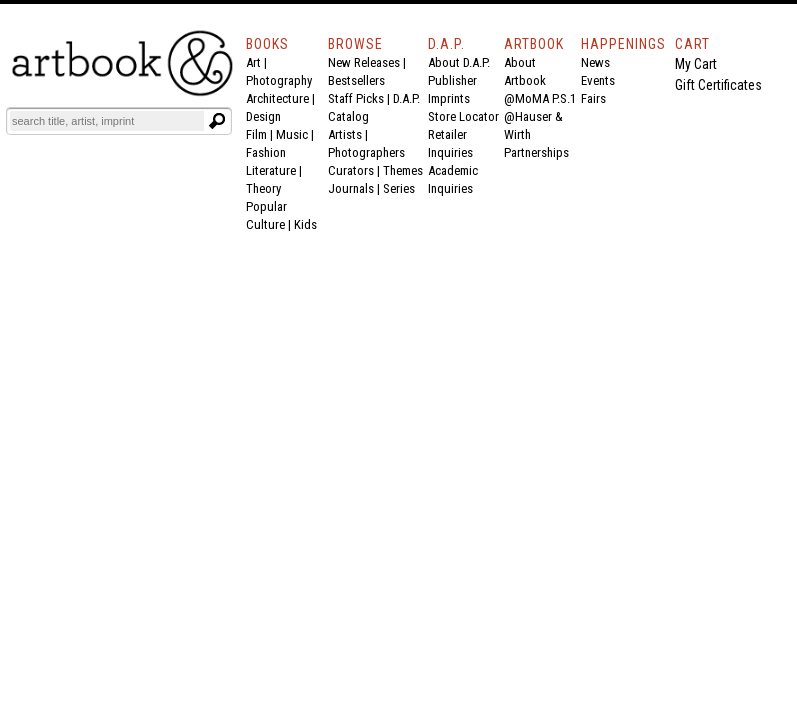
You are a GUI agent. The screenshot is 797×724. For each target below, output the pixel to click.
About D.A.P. (459, 62)
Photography (279, 80)
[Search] (107, 121)
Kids (305, 224)
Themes (403, 170)
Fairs (593, 98)
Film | (261, 134)
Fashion (266, 152)
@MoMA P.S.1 (540, 98)
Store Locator (463, 116)
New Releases (364, 62)
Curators (351, 170)
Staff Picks (356, 98)
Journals (351, 188)
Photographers (366, 152)
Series (399, 188)
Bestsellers (356, 80)
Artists (345, 134)
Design (263, 116)
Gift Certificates (718, 85)
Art (253, 62)
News (595, 62)
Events (598, 80)
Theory (263, 188)
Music (292, 134)
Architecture (277, 98)
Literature (271, 170)
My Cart (696, 64)
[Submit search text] (217, 121)
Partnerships (536, 152)
